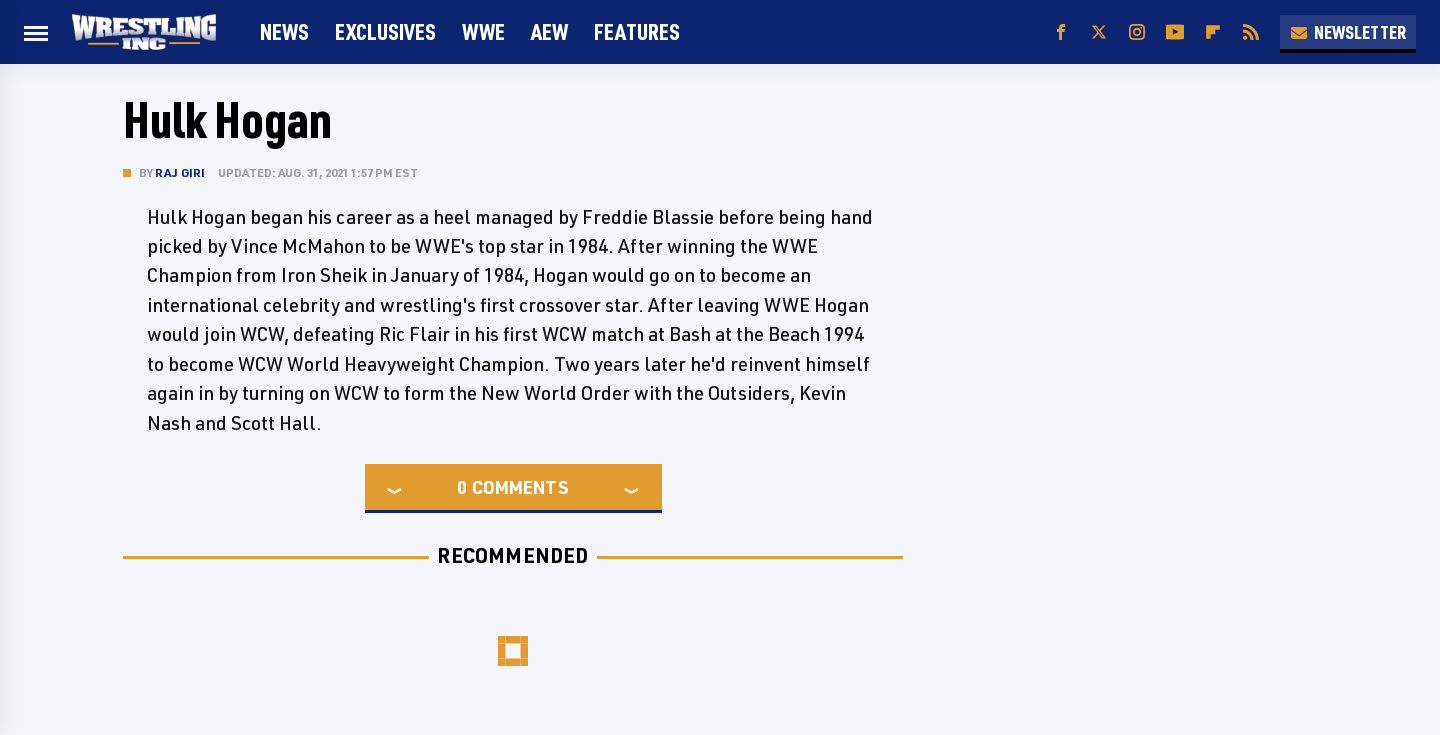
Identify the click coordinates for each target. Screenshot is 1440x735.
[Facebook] (1061, 32)
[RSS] (1251, 32)
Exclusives (385, 31)
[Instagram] (1137, 32)
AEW (549, 31)
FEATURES (637, 31)
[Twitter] (1099, 32)
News (284, 31)
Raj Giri (180, 172)
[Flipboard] (1213, 32)
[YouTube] (1175, 32)
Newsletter (1348, 32)
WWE (483, 31)
